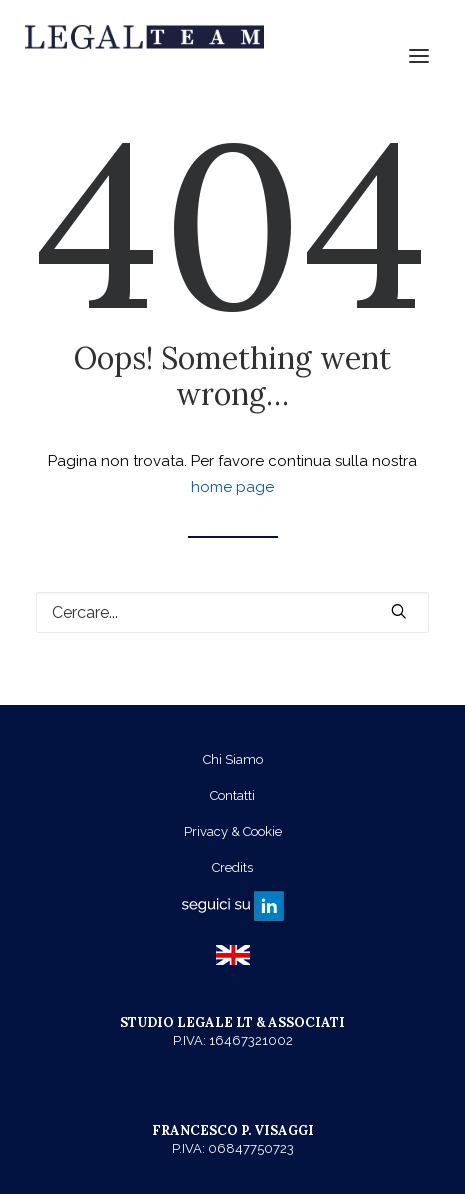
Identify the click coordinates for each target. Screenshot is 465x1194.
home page (232, 487)
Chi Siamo (233, 759)
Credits (232, 867)
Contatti (232, 795)
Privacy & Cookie (233, 831)
